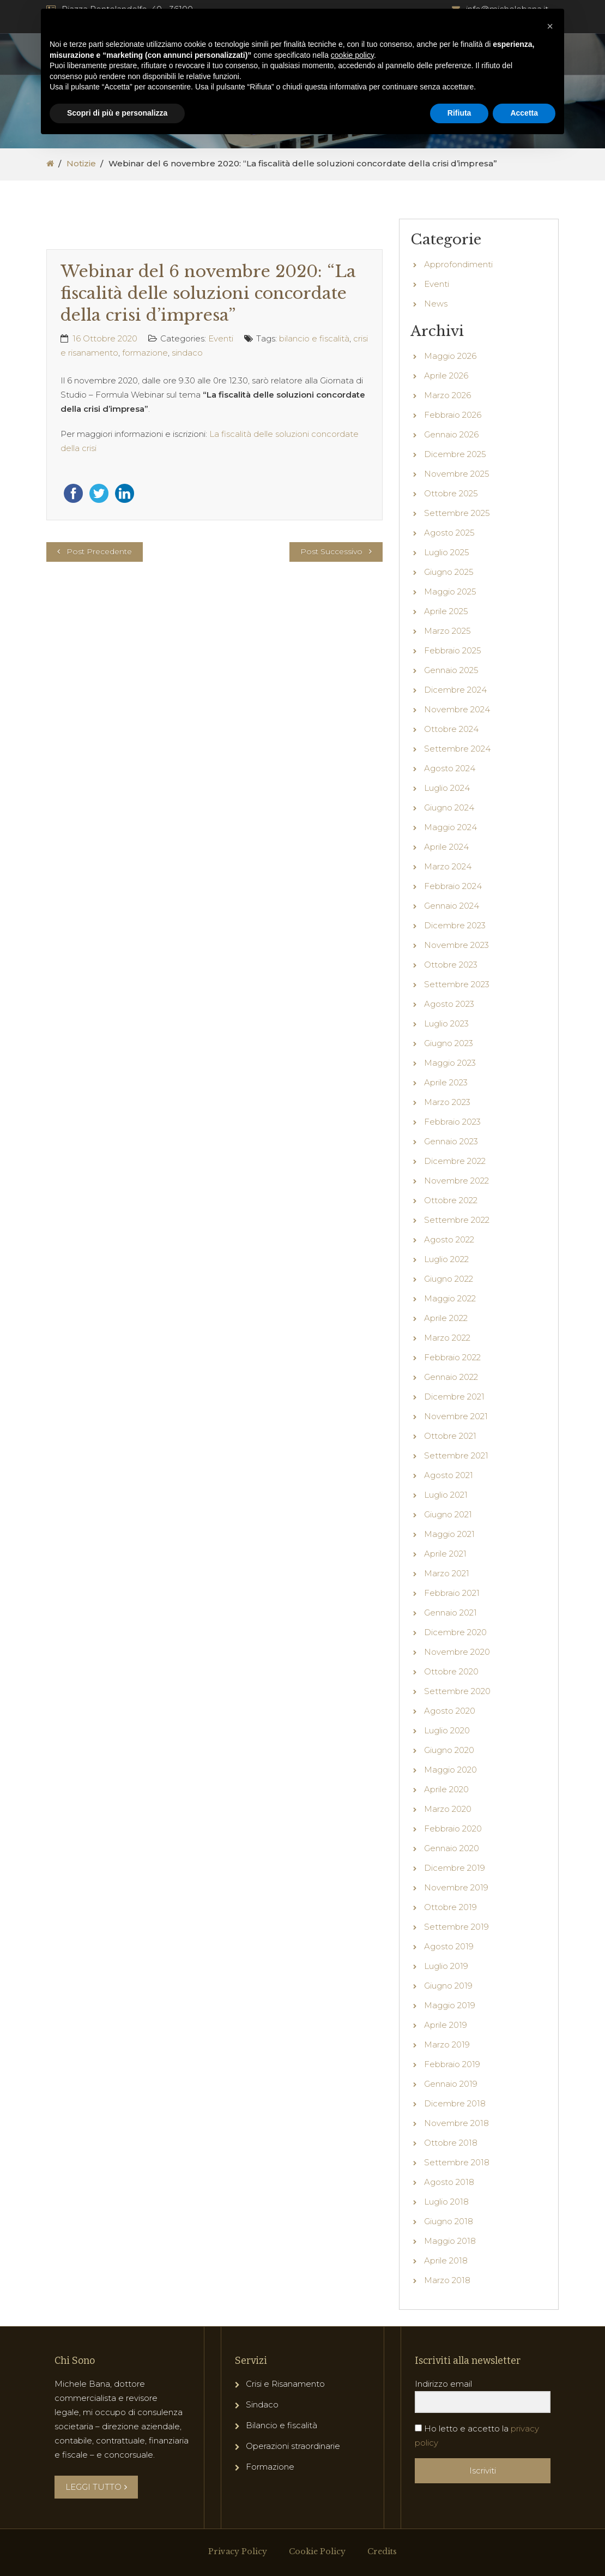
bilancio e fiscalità (314, 338)
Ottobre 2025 (451, 493)
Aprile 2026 (446, 375)
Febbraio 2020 (453, 1828)
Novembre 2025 (456, 474)
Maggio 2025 (450, 591)
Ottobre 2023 (450, 964)
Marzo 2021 (446, 1573)
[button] (550, 26)
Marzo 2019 (447, 2044)
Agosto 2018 (449, 2182)
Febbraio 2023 (452, 1121)
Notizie (81, 163)
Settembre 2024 (457, 748)
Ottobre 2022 (450, 1200)
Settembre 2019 (456, 1927)
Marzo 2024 (447, 866)
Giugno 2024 (449, 807)
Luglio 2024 (447, 788)
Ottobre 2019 (450, 1907)
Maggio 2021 (449, 1534)
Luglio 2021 (446, 1495)
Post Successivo (331, 551)
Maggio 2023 (450, 1063)
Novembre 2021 (456, 1416)
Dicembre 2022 (455, 1161)
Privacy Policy (237, 2551)
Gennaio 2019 (450, 2084)
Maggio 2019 (449, 2005)
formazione (145, 352)
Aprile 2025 (446, 611)
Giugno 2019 (448, 1985)
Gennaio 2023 (451, 1141)
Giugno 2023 (448, 1043)
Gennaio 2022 (451, 1377)
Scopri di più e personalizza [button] (117, 113)
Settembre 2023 (456, 984)
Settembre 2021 (456, 1455)
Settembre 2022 (456, 1220)
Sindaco (262, 2404)
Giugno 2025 (449, 572)
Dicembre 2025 (455, 454)
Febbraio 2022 (452, 1357)
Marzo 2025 (447, 631)
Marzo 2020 (447, 1809)
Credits (382, 2551)
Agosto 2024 (449, 768)
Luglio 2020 (447, 1730)
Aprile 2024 (446, 847)
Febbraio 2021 (452, 1593)
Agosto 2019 (449, 1946)
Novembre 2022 (456, 1180)
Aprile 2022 (446, 1318)
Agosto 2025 (449, 532)
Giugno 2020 (449, 1750)
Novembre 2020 (457, 1652)
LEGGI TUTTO (96, 2487)
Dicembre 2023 (455, 925)
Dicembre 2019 (454, 1868)
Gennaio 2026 (451, 434)
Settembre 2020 (457, 1691)
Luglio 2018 (446, 2201)
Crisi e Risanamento (285, 2384)
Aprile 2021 (445, 1553)
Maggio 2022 (450, 1298)
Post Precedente (99, 551)
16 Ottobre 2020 (104, 338)
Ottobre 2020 (451, 1671)
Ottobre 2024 (451, 729)
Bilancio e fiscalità (281, 2425)
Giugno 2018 (448, 2221)
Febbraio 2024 (453, 886)
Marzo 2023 (447, 1102)
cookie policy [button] (352, 55)
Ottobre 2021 (450, 1436)
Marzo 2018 (447, 2280)
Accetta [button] (524, 113)
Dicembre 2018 (455, 2103)
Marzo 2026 (447, 395)
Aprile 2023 (446, 1082)
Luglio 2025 (446, 552)
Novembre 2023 (456, 945)
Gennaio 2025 (451, 670)
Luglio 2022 (446, 1259)
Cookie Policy (317, 2551)
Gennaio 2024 (451, 905)
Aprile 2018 (446, 2260)
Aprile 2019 (445, 2025)
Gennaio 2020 (451, 1848)
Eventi (220, 338)
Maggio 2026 (450, 356)
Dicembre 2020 (455, 1632)
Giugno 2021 (448, 1514)
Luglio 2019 (446, 1966)
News (435, 303)
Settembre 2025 (457, 513)
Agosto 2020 (449, 1711)
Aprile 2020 (446, 1789)
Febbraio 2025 (452, 650)
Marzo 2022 (447, 1337)
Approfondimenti (458, 264)
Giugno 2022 (448, 1279)
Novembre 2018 (456, 2123)
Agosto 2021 (448, 1475)
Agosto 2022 (449, 1239)
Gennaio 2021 (450, 1612)
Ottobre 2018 (450, 2142)
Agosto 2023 (449, 1004)
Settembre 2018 (456, 2162)
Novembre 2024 (457, 709)
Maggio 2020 (450, 1769)
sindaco (187, 352)
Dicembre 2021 (454, 1396)
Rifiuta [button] (459, 113)
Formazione (270, 2466)
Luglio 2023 (446, 1023)
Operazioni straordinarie (293, 2446)
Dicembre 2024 (455, 689)
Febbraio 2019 (452, 2064)
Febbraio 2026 (452, 415)
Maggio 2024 (450, 827)
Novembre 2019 (456, 1887)
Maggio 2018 (450, 2241)
